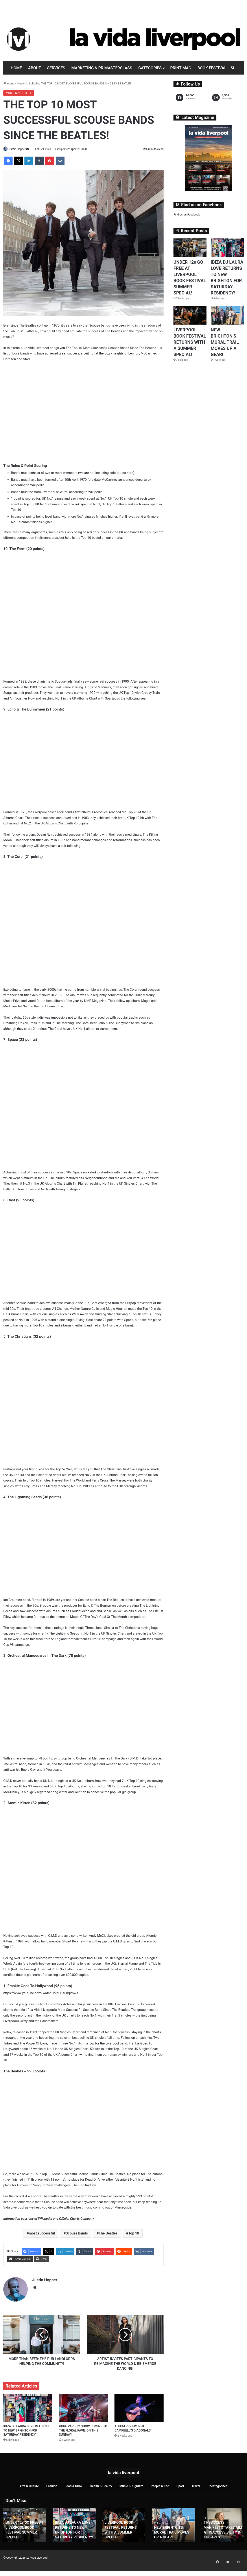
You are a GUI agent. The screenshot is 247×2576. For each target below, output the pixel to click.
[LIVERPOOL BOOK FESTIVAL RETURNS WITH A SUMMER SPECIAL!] (189, 315)
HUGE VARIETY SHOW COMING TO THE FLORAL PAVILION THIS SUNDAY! (83, 2428)
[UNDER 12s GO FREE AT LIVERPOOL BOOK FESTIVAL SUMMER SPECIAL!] (189, 247)
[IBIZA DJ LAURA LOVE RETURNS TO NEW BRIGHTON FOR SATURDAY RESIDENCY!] (27, 2406)
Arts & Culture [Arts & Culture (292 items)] (25, 2485)
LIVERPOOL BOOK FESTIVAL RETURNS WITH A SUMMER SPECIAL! (189, 342)
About (34, 68)
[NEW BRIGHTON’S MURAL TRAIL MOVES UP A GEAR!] (227, 315)
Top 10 (133, 2234)
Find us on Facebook (186, 214)
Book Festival (212, 68)
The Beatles (108, 2234)
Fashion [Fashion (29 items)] (56, 2485)
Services (56, 68)
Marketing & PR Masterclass (101, 68)
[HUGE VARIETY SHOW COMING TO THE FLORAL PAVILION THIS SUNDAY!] (83, 2406)
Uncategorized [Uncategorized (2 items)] (134, 2495)
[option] (24, 2535)
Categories (150, 68)
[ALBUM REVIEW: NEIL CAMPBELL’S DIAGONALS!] (139, 2406)
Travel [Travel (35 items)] (105, 2495)
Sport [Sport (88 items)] (230, 2485)
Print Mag (180, 68)
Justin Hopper (19, 149)
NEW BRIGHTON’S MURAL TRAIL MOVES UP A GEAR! (225, 342)
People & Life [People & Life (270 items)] (203, 2485)
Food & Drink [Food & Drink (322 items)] (85, 2485)
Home (16, 68)
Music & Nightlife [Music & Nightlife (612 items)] (164, 2485)
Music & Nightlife (28, 83)
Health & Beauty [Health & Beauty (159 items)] (122, 2485)
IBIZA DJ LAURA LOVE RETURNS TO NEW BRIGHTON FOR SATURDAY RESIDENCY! (26, 2428)
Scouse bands (77, 2234)
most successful (42, 2234)
